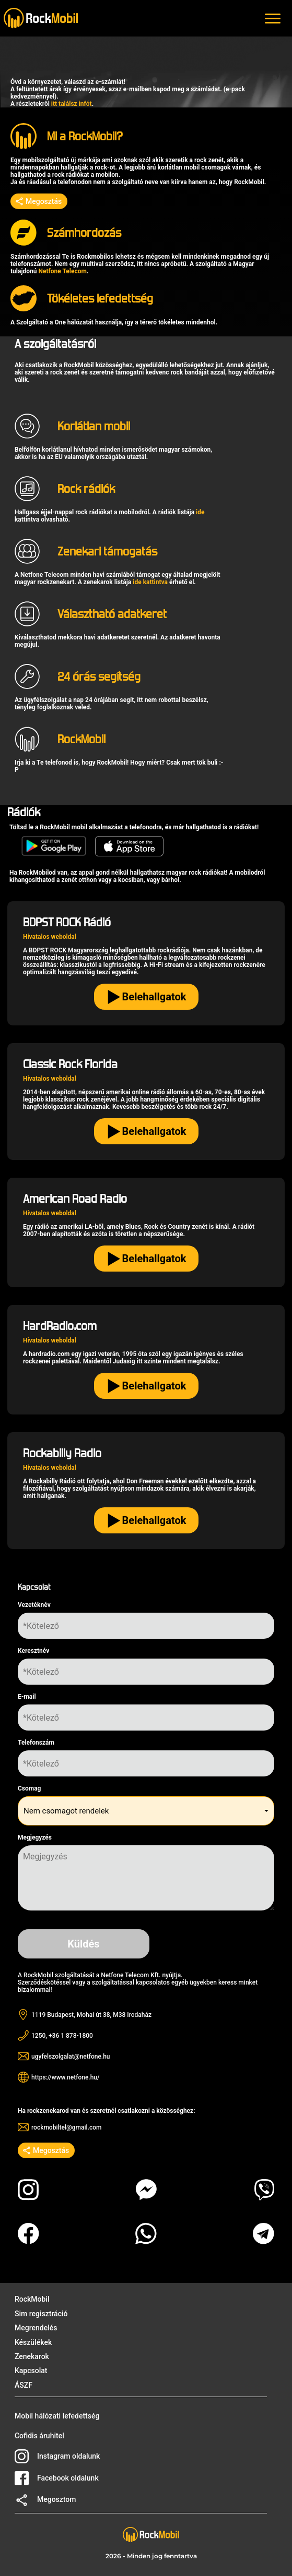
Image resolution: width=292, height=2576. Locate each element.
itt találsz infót (71, 103)
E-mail (27, 1696)
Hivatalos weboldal (49, 936)
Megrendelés (36, 2328)
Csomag (29, 1788)
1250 (38, 2035)
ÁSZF (23, 2385)
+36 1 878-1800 (71, 2035)
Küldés (83, 1944)
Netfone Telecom (62, 271)
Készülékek (33, 2342)
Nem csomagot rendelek (66, 1811)
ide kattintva (150, 582)
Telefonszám (36, 1742)
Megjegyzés (35, 1837)
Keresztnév (33, 1650)
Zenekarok (32, 2356)
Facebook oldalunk (57, 2478)
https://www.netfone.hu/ (65, 2077)
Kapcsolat (31, 2370)
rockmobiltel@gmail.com (66, 2127)
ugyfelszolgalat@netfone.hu (70, 2056)
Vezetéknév (34, 1605)
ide (200, 512)
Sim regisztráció (41, 2313)
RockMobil (32, 2299)
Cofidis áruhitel (39, 2436)
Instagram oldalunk (57, 2456)
